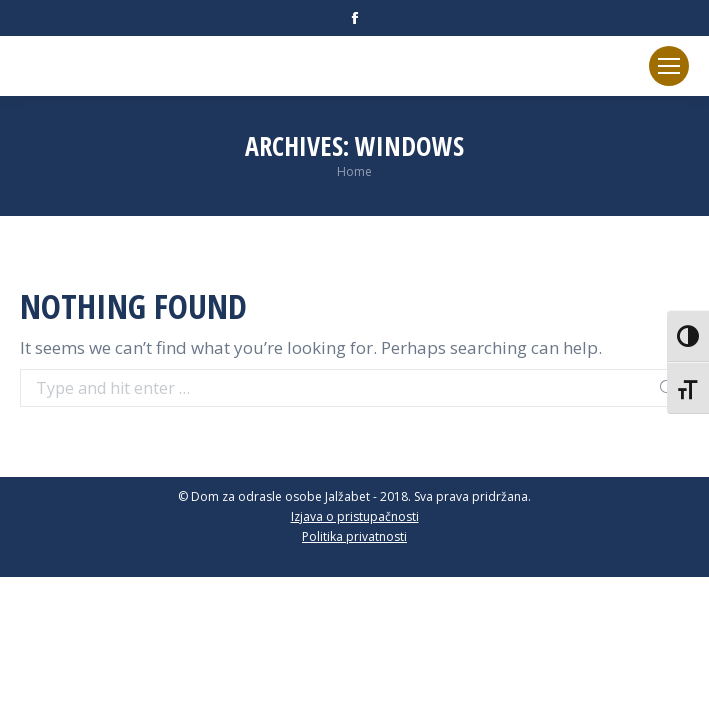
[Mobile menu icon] (669, 66)
